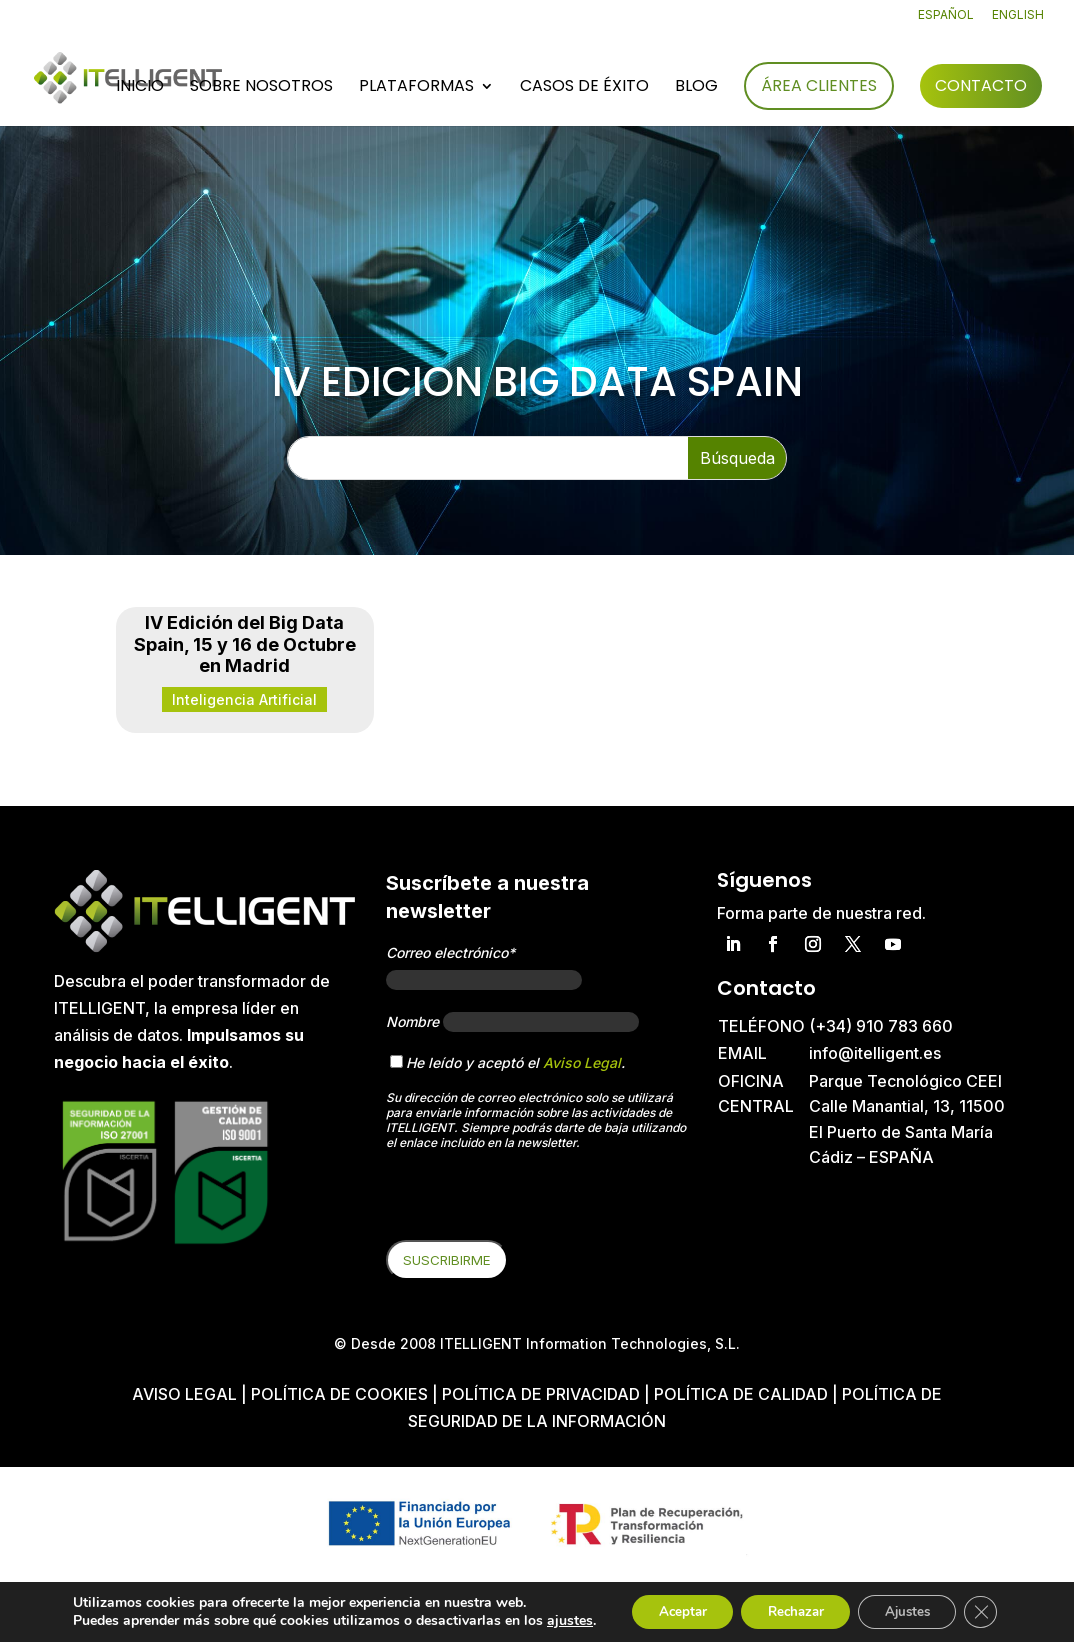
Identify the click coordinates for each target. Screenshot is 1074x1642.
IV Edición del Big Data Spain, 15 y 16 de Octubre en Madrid (245, 644)
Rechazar (780, 1604)
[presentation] (538, 1201)
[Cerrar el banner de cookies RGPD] (982, 1605)
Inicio (140, 89)
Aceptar (657, 1604)
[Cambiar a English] (1018, 19)
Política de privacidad (541, 1394)
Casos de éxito (584, 89)
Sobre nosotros (261, 89)
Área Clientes (819, 86)
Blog (696, 89)
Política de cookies (341, 1394)
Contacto (981, 86)
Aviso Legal (582, 1062)
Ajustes (902, 1604)
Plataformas (416, 89)
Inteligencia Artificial (244, 699)
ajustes (93, 1623)
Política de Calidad (741, 1394)
